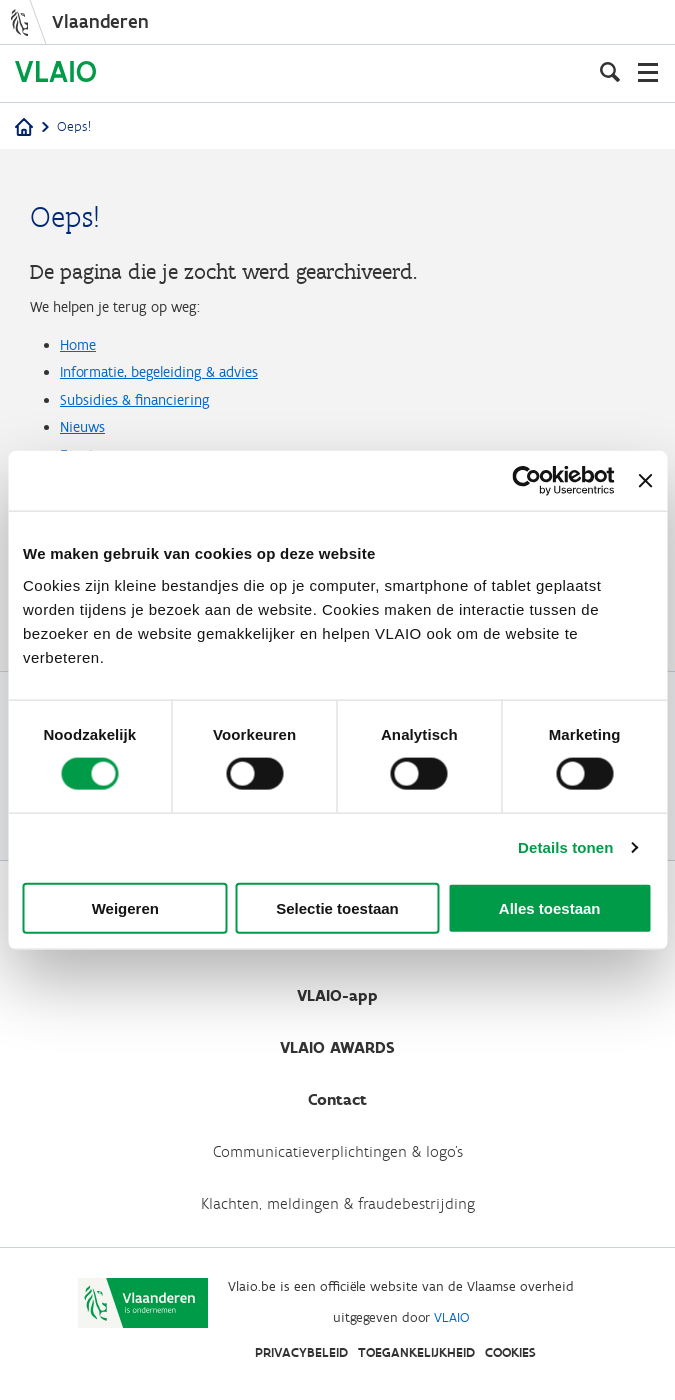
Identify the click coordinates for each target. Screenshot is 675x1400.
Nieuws (82, 427)
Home (78, 345)
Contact (337, 1099)
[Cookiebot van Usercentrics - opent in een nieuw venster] (527, 481)
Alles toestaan (550, 907)
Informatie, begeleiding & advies (159, 372)
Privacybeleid (301, 1352)
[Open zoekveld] (610, 72)
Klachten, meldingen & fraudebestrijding (338, 1203)
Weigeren (125, 907)
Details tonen (565, 847)
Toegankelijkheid (416, 1352)
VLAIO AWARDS (337, 1047)
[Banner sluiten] (645, 481)
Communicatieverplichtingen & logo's (338, 1151)
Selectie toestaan (337, 907)
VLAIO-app (337, 995)
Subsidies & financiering (135, 400)
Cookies (510, 1352)
